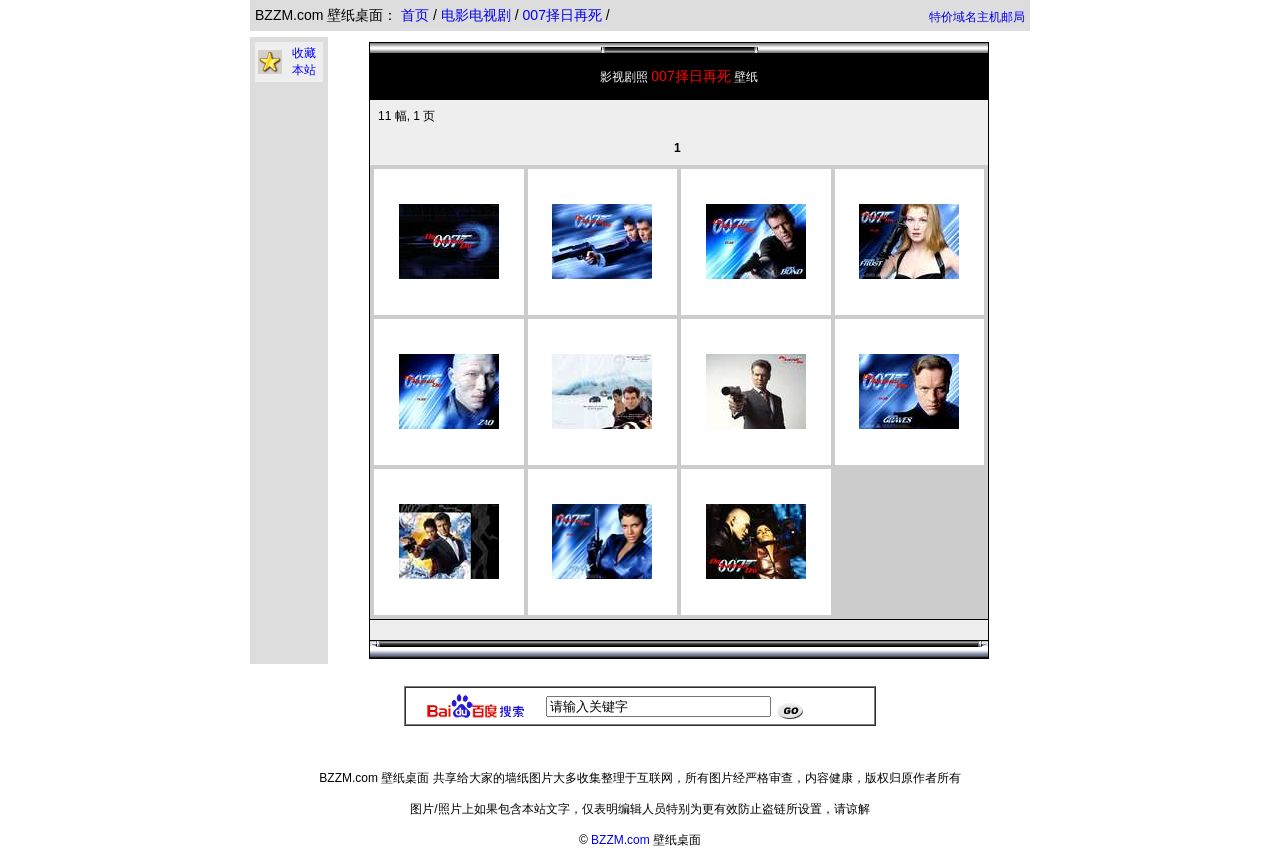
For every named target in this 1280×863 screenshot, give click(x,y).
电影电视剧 (478, 15)
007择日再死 (564, 15)
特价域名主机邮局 (977, 17)
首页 (415, 15)
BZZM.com (620, 840)
